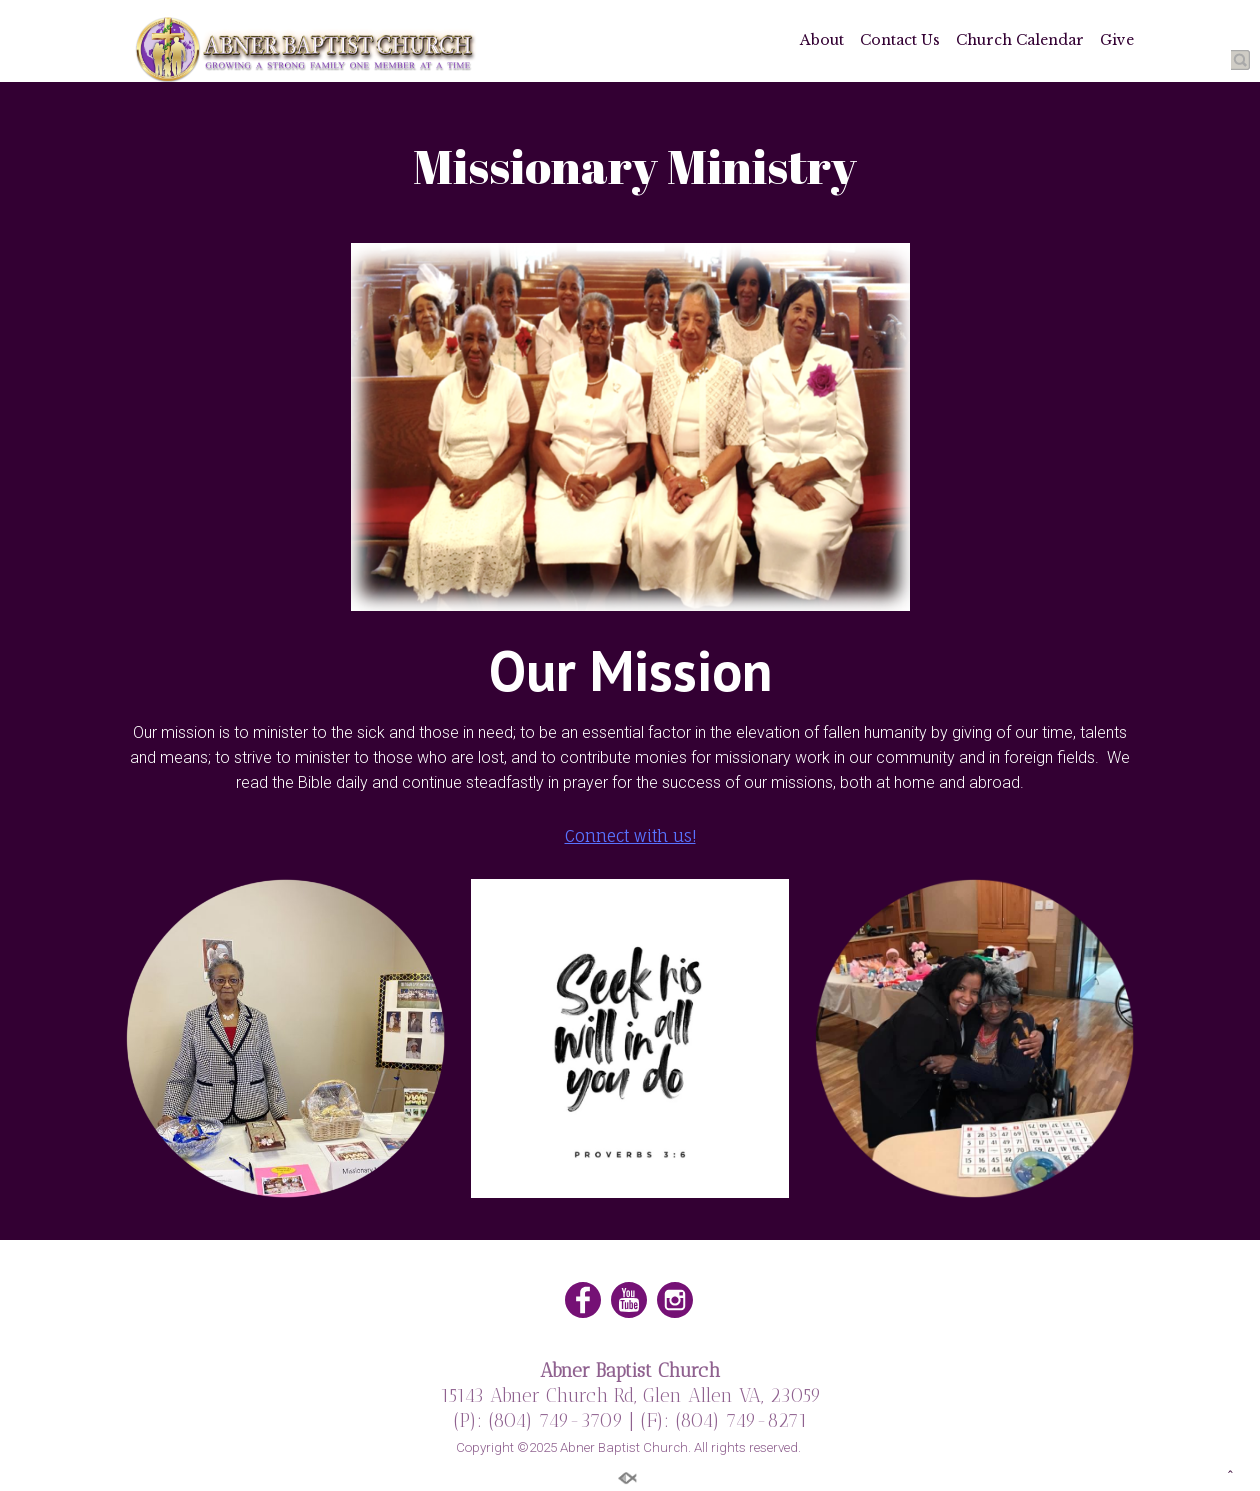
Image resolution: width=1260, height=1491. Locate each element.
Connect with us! (630, 836)
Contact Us (900, 40)
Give (1117, 40)
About (822, 40)
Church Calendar (1020, 40)
